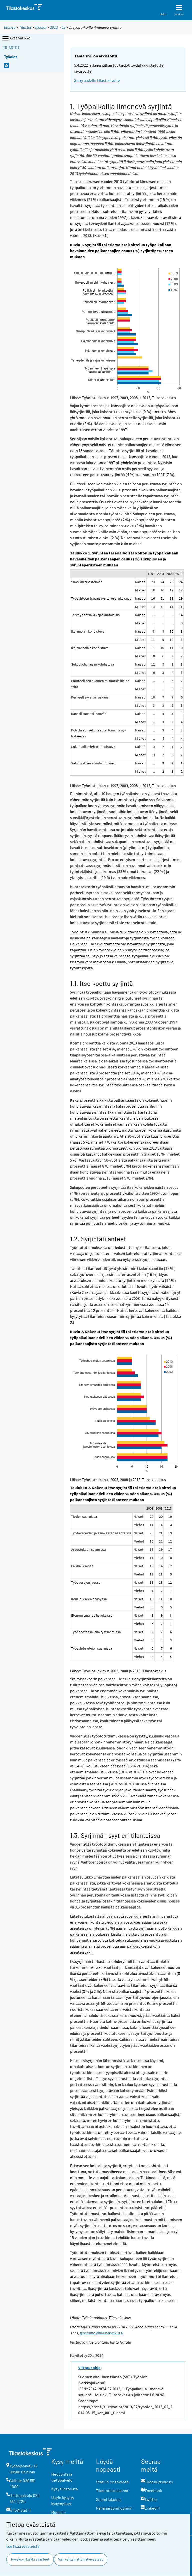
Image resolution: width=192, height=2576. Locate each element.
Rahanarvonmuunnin (114, 2508)
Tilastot (25, 27)
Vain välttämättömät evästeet (80, 2559)
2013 (54, 27)
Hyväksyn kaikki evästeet (30, 2559)
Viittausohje (89, 2367)
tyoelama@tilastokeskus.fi (101, 2332)
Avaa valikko (16, 38)
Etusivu (10, 27)
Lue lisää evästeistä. (23, 2546)
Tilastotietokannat (112, 2490)
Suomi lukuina (108, 2499)
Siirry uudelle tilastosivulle (97, 80)
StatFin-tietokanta (112, 2481)
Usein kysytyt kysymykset (62, 2500)
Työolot (40, 27)
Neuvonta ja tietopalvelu (61, 2477)
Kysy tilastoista (64, 2488)
